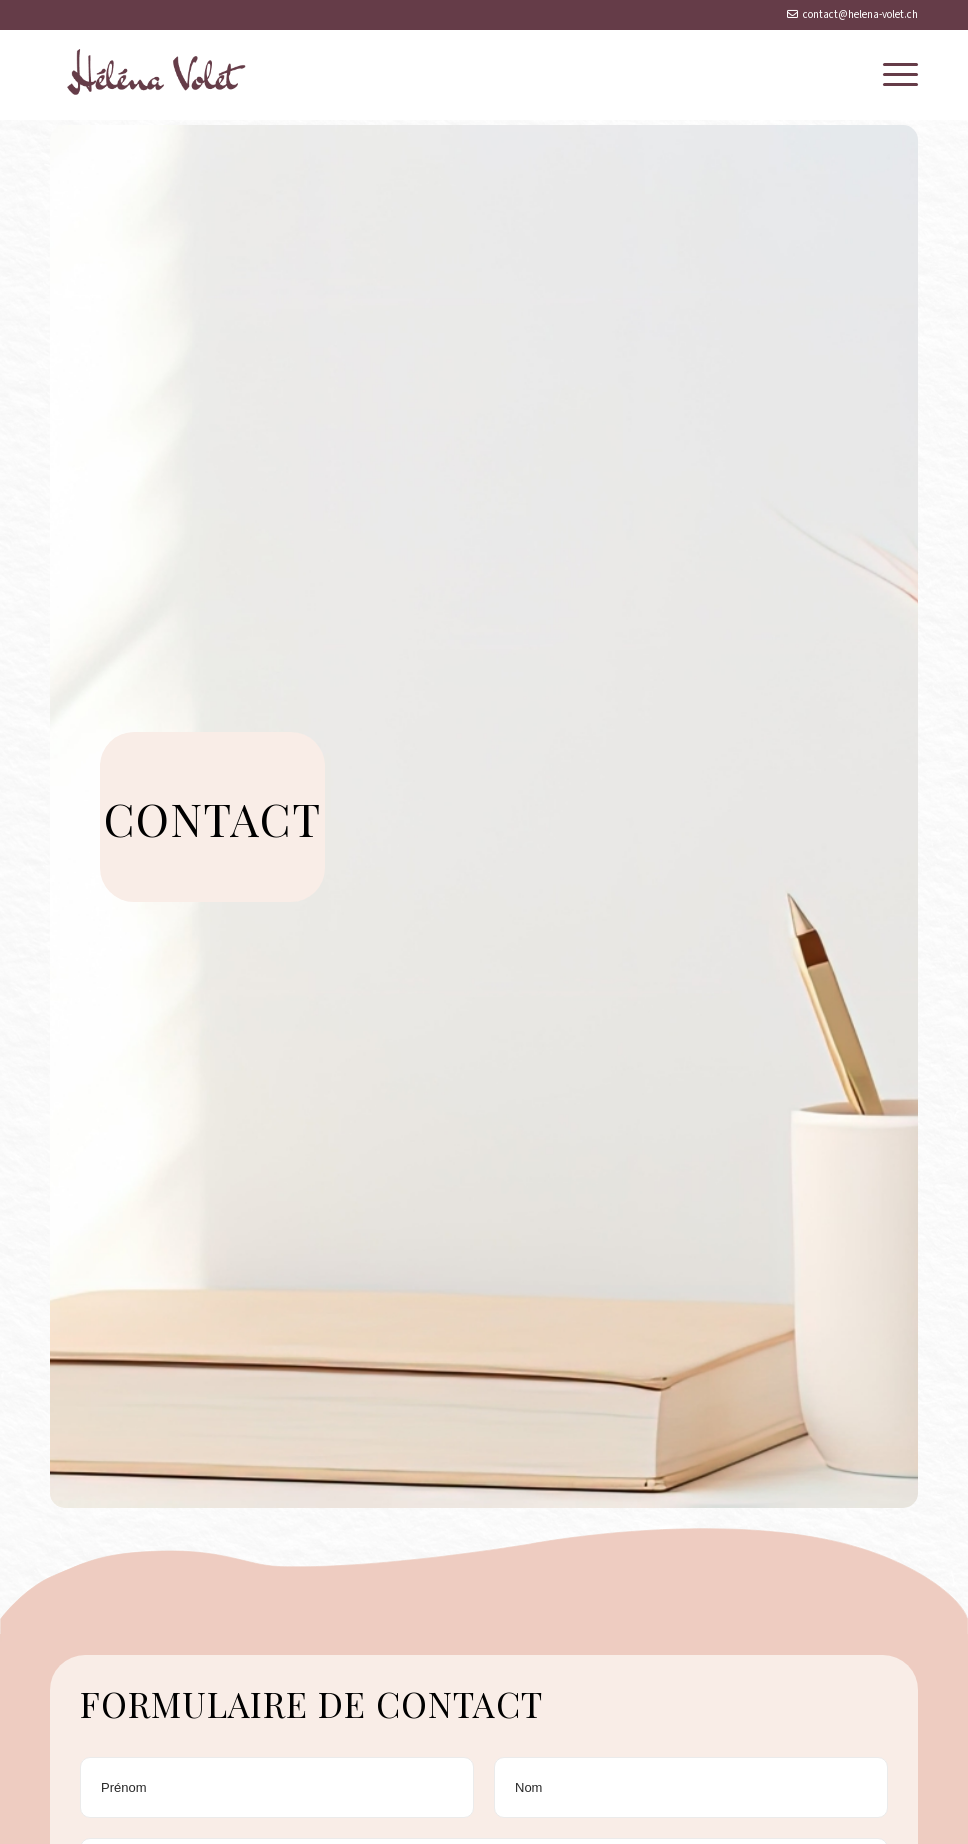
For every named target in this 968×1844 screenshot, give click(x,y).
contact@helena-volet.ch (860, 14)
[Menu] (890, 75)
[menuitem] (890, 75)
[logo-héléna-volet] (152, 75)
